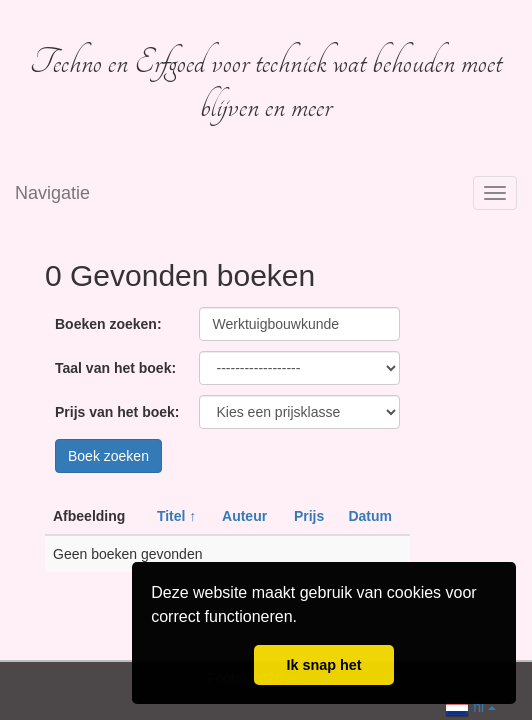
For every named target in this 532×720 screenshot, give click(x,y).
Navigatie (52, 193)
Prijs (309, 516)
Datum (370, 516)
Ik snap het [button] (323, 665)
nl (470, 705)
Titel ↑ (176, 516)
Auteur (244, 516)
